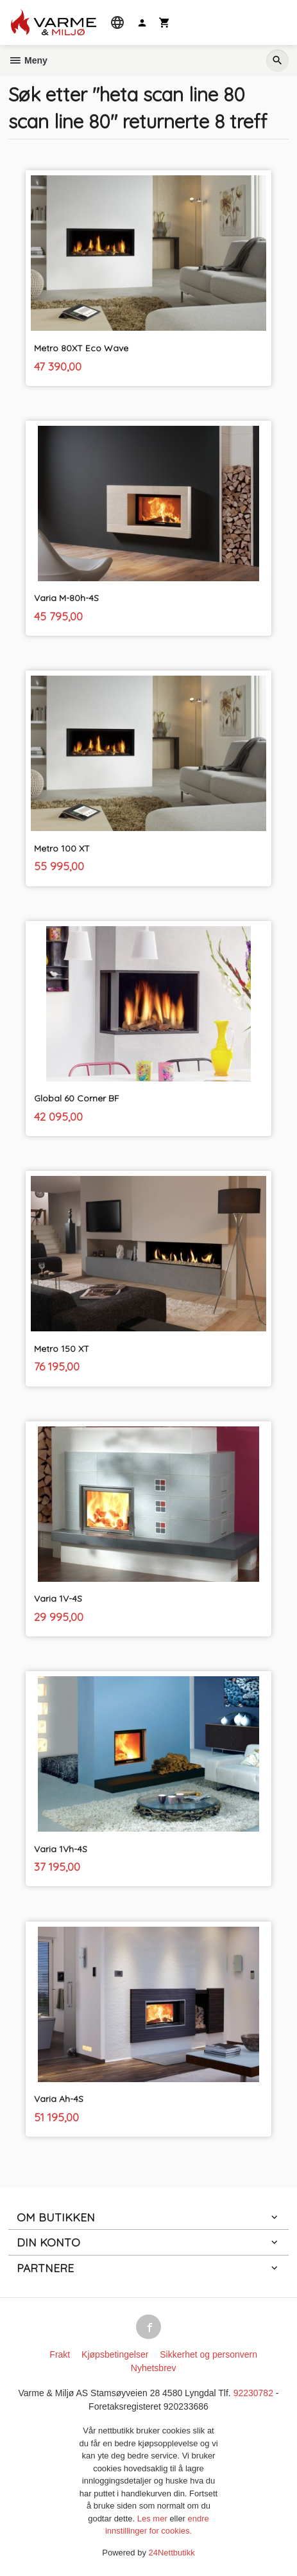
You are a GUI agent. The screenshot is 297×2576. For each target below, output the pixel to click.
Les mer (153, 2518)
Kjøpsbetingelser (114, 2354)
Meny (27, 60)
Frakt (59, 2354)
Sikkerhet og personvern (208, 2354)
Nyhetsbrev (153, 2368)
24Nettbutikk (172, 2552)
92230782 (253, 2393)
